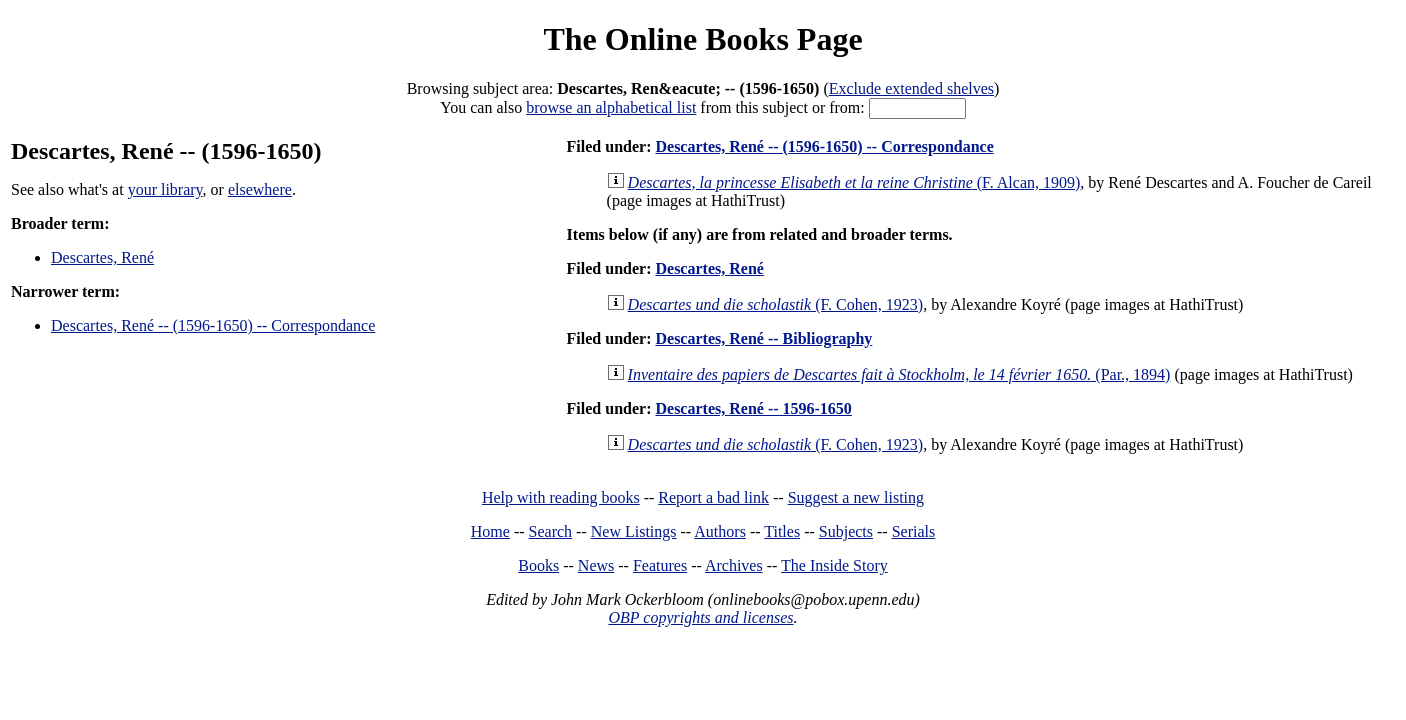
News (596, 565)
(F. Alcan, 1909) (854, 182)
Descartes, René (102, 257)
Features (660, 565)
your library (165, 189)
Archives (734, 565)
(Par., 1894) (899, 374)
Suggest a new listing (856, 497)
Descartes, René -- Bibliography (763, 338)
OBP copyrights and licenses (700, 617)
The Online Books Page (702, 39)
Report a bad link (713, 497)
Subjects (846, 531)
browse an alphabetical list (611, 107)
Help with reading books (561, 497)
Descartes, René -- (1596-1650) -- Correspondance (213, 325)
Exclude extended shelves (911, 88)
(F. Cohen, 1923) (776, 304)
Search (551, 531)
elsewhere (260, 189)
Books (538, 565)
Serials (914, 531)
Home (490, 531)
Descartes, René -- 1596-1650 (753, 408)
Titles (782, 531)
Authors (720, 531)
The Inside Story (834, 565)
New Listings (634, 531)
